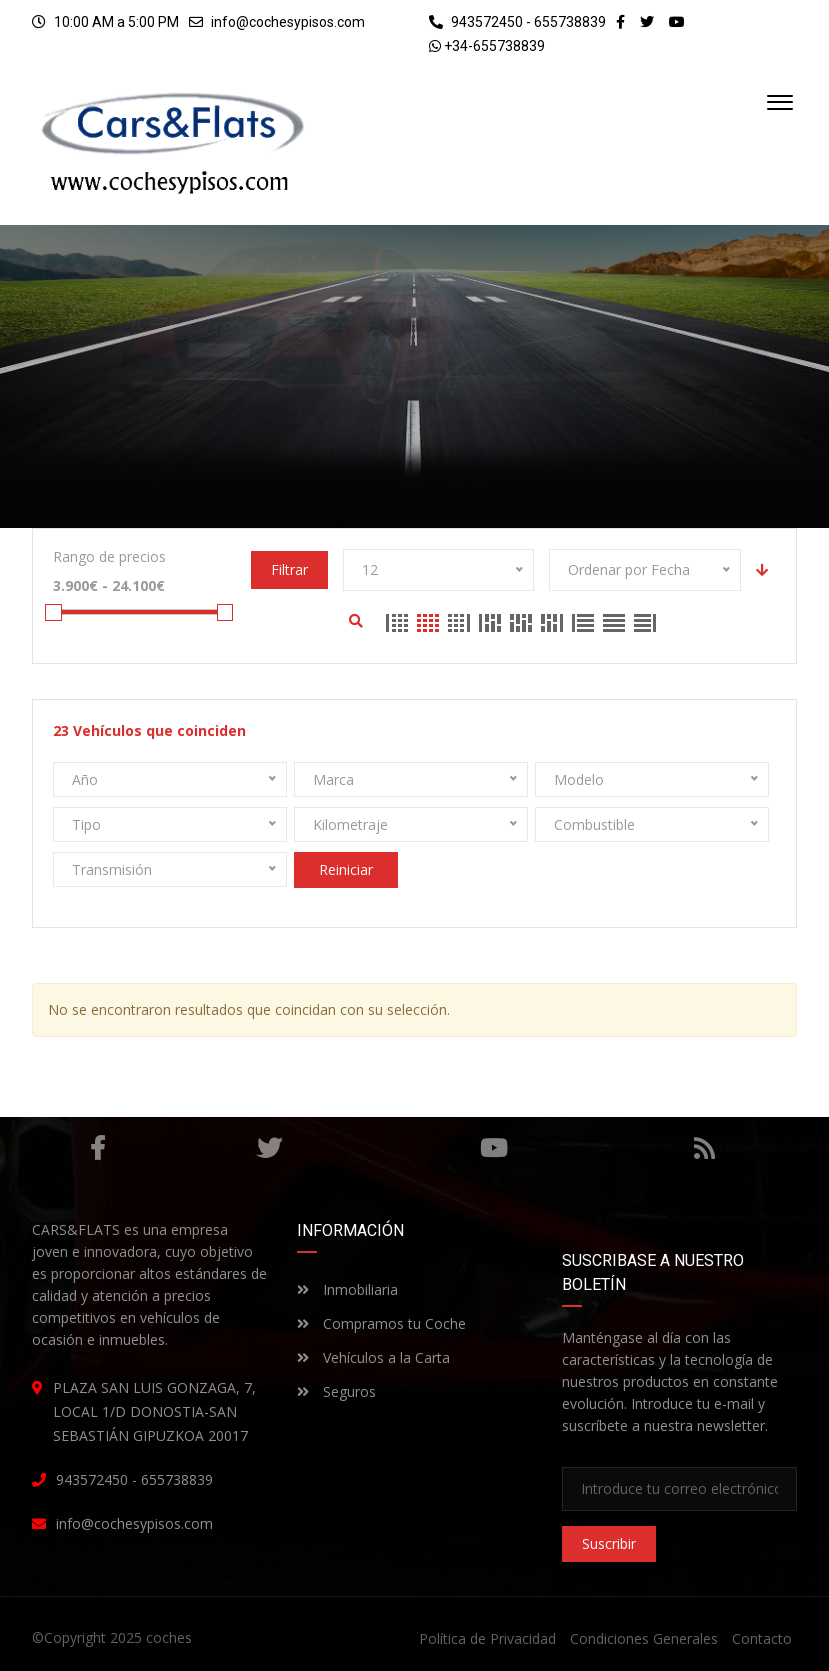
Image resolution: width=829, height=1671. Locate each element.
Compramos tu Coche (381, 1323)
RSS (704, 1148)
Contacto (762, 1638)
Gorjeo (269, 1148)
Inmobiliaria (347, 1289)
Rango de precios (109, 556)
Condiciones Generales (644, 1638)
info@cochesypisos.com (288, 22)
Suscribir (609, 1543)
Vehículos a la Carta (373, 1357)
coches (169, 1637)
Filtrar (289, 569)
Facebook (97, 1148)
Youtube (493, 1148)
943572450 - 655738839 (517, 22)
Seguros (336, 1391)
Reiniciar (346, 869)
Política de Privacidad (487, 1638)
